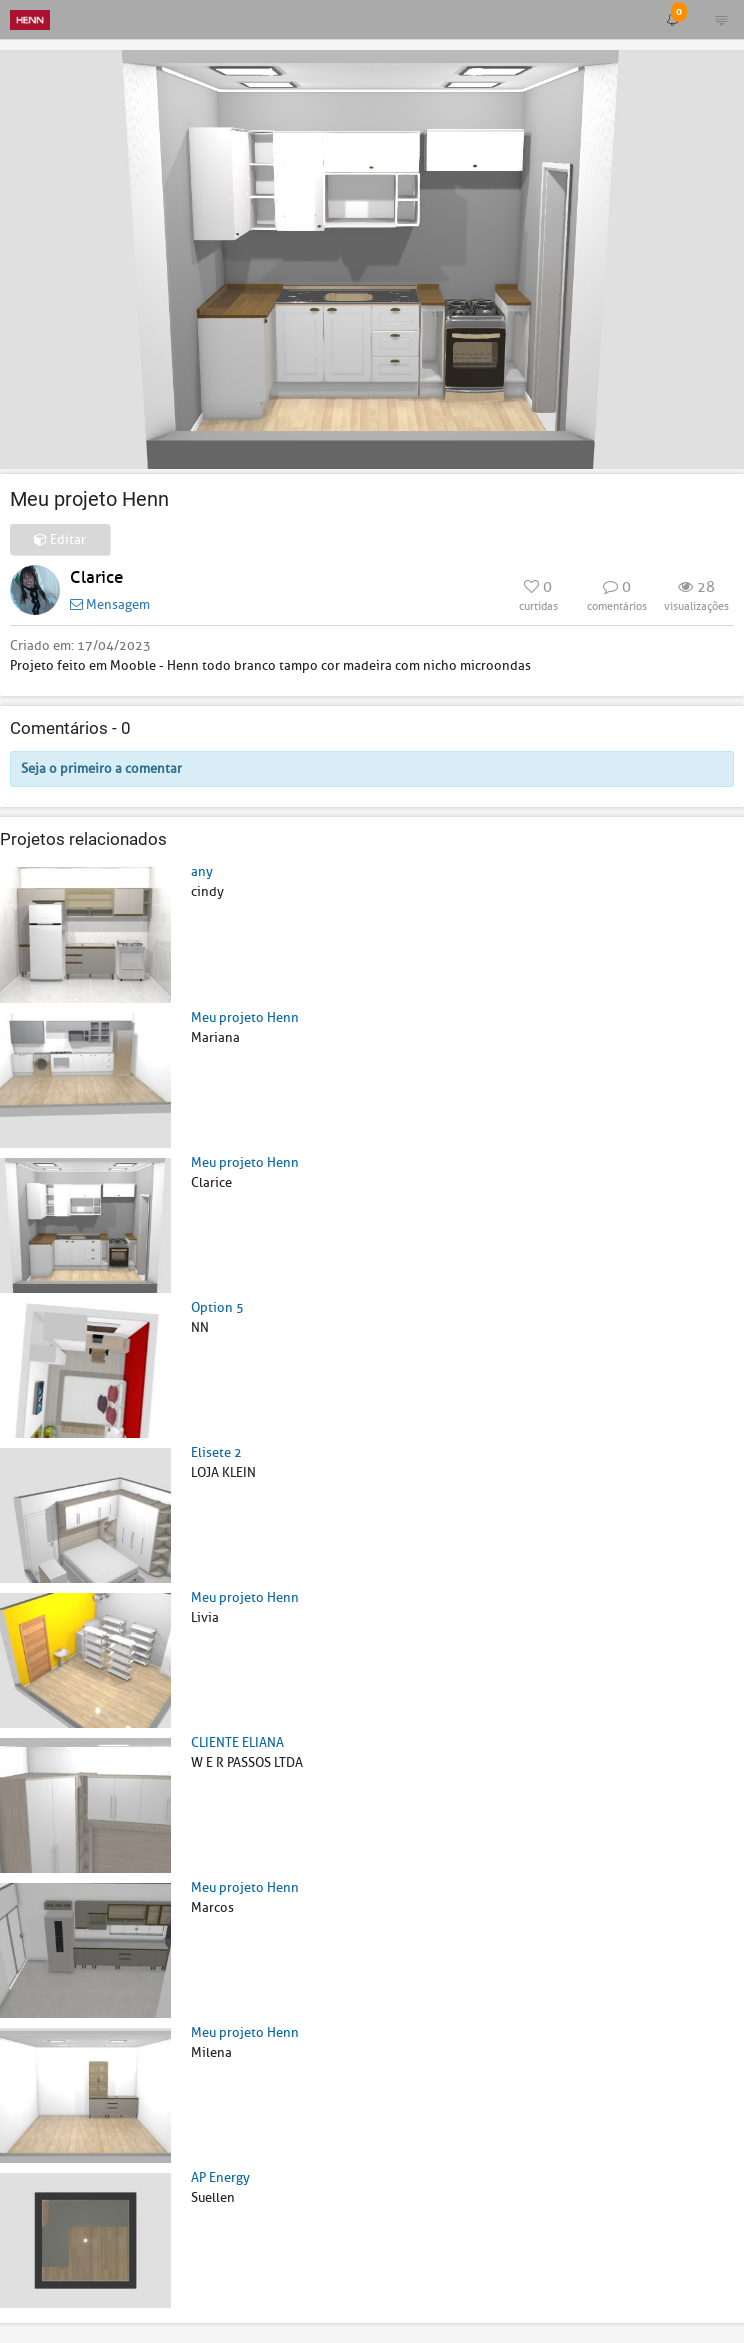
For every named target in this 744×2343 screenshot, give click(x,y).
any (202, 871)
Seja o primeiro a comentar (101, 768)
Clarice (96, 577)
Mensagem (110, 604)
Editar (60, 539)
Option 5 (217, 1307)
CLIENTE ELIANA (237, 1742)
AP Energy (220, 2177)
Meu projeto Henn (245, 1017)
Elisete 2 (216, 1452)
